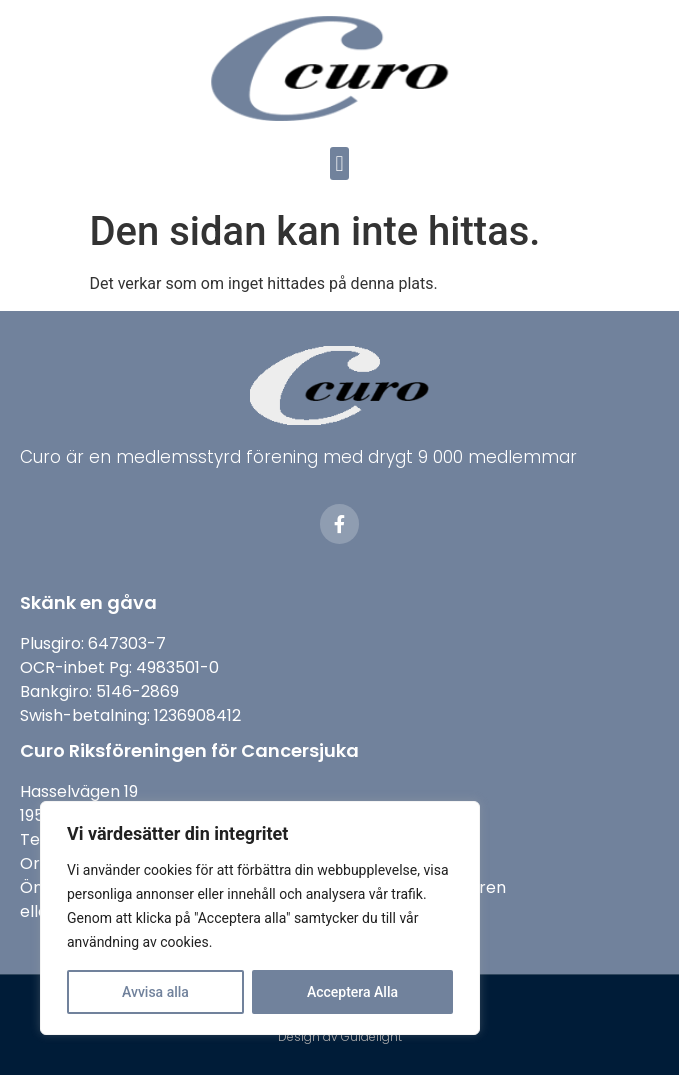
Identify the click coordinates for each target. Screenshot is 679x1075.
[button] (339, 163)
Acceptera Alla (352, 992)
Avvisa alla (155, 992)
